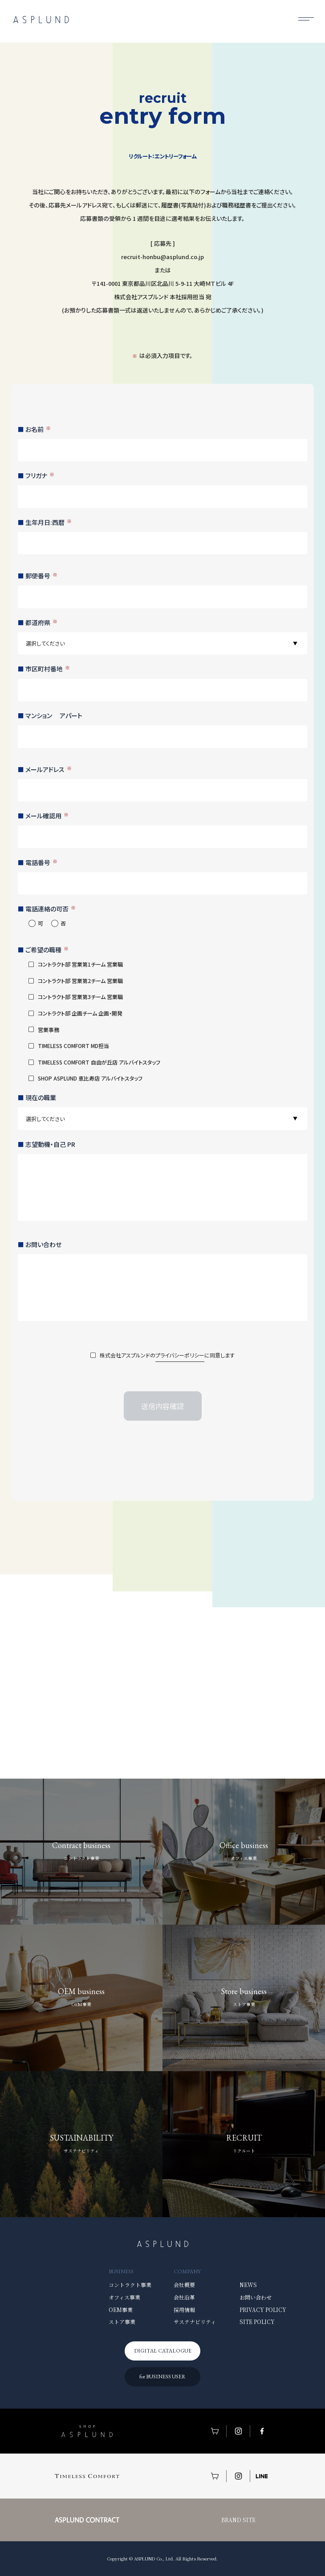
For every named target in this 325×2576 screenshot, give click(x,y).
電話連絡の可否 (50, 908)
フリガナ (39, 475)
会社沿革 (184, 2297)
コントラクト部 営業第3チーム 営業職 (80, 996)
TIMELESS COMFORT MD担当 (73, 1045)
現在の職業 (40, 1097)
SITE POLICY (257, 2321)
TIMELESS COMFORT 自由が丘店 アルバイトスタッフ (99, 1062)
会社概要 (184, 2284)
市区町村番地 (47, 668)
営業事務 (48, 1029)
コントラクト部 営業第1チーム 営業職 (80, 964)
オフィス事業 (124, 2297)
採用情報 (184, 2309)
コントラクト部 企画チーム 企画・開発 (80, 1013)
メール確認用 (47, 815)
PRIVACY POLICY (263, 2309)
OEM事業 (121, 2309)
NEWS (248, 2284)
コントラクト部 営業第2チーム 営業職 (80, 980)
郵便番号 (41, 575)
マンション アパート (53, 715)
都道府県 (41, 622)
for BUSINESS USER (162, 2376)
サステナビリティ (195, 2321)
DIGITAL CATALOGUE (162, 2350)
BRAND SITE (238, 2519)
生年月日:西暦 (48, 522)
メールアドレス (48, 769)
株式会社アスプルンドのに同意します (167, 1355)
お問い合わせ (43, 1244)
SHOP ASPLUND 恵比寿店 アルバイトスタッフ (90, 1078)
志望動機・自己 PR (50, 1144)
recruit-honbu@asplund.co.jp (162, 256)
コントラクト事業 (130, 2284)
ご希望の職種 (47, 949)
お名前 (38, 429)
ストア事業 (122, 2321)
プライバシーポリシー (179, 1355)
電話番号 (41, 862)
